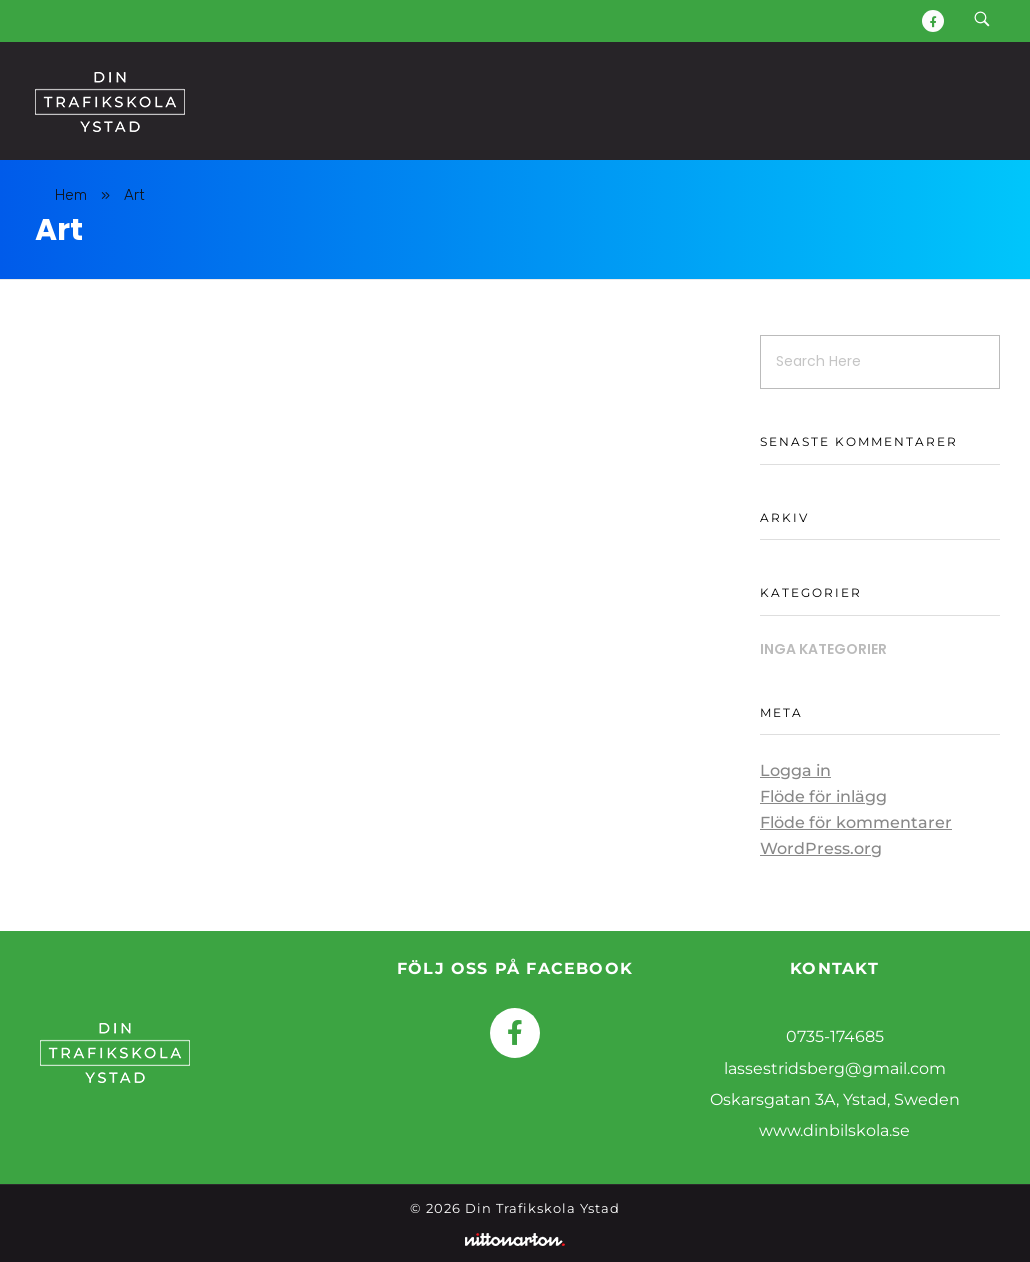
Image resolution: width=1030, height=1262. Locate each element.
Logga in (795, 770)
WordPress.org (821, 848)
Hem (71, 195)
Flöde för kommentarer (856, 822)
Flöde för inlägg (823, 796)
